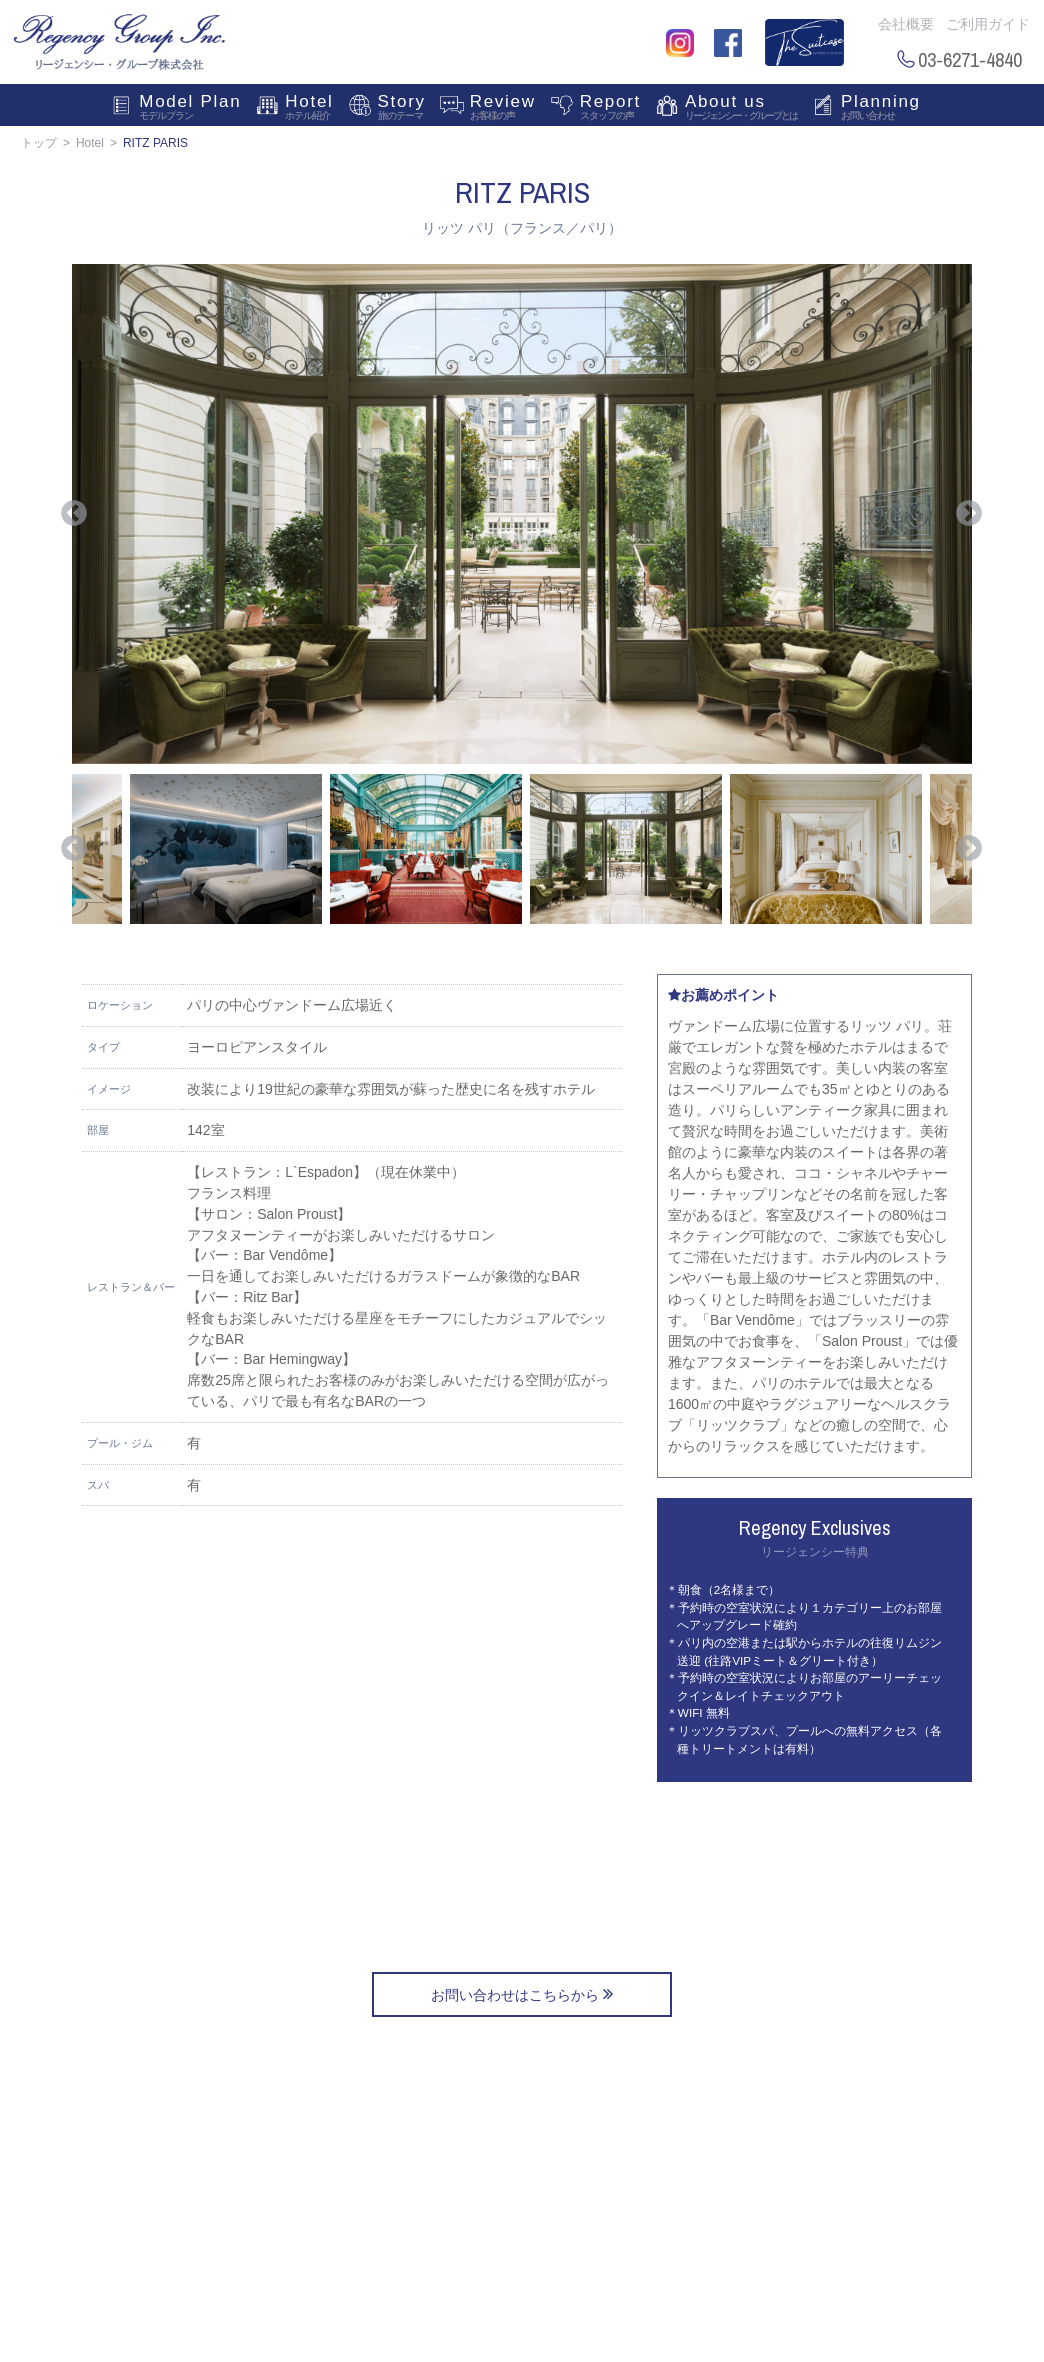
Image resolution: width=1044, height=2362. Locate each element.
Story (402, 109)
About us (741, 109)
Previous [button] (74, 514)
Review (503, 109)
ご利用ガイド (988, 24)
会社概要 (906, 24)
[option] (522, 514)
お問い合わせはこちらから (522, 1994)
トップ (39, 143)
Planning (881, 109)
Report (610, 109)
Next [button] (969, 514)
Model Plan (190, 109)
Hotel (309, 109)
